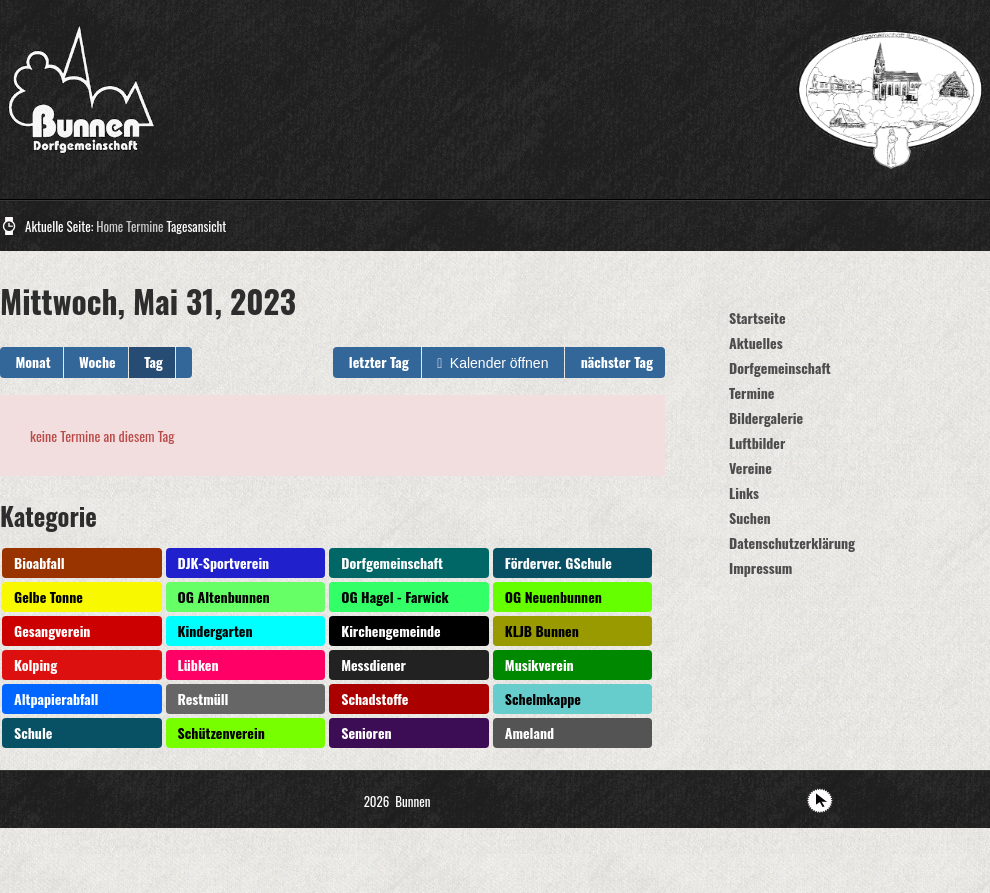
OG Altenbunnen (224, 596)
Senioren (366, 732)
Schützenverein (221, 732)
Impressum (760, 567)
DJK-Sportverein (224, 562)
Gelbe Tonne (48, 596)
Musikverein (539, 664)
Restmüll (203, 698)
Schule (33, 732)
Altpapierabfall (56, 698)
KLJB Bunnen (542, 630)
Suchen (750, 517)
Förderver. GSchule (558, 562)
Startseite (757, 317)
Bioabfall (39, 562)
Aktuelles (756, 342)
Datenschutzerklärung (792, 542)
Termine (144, 226)
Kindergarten (215, 630)
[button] (184, 362)
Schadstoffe (374, 698)
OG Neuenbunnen (553, 596)
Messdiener (373, 664)
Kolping (35, 664)
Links (744, 492)
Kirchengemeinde (391, 630)
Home (109, 226)
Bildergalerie (766, 417)
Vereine (750, 467)
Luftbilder (757, 442)
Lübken (198, 664)
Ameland (529, 732)
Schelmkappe (543, 698)
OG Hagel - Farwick (394, 596)
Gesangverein (52, 630)
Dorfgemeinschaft (392, 562)
